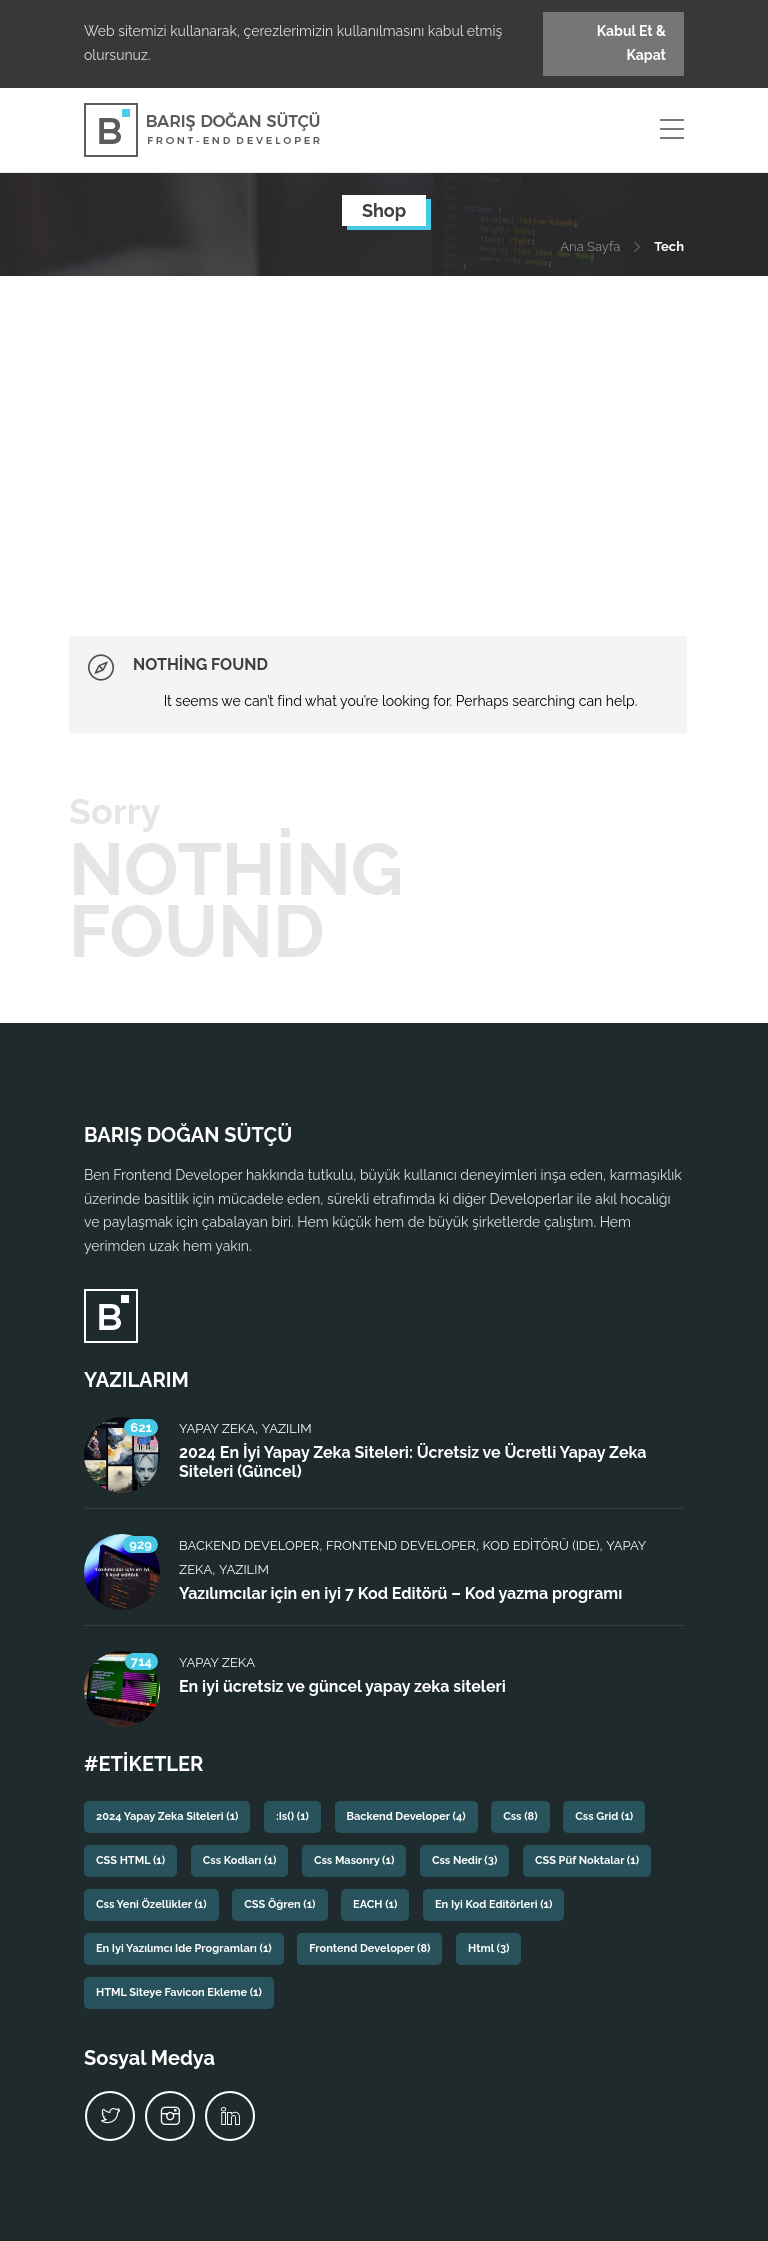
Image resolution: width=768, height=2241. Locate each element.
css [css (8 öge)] (520, 1816)
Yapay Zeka (217, 1428)
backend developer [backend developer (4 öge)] (406, 1816)
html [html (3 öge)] (488, 1948)
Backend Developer (249, 1545)
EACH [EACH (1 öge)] (375, 1904)
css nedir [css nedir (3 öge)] (464, 1860)
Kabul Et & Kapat (631, 43)
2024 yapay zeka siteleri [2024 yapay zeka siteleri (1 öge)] (167, 1816)
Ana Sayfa (590, 246)
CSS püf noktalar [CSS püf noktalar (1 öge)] (587, 1860)
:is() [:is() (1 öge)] (292, 1816)
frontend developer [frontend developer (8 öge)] (369, 1948)
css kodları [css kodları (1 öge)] (240, 1860)
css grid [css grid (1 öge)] (604, 1816)
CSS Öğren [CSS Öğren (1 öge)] (279, 1904)
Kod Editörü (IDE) (541, 1545)
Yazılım (287, 1428)
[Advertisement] (384, 426)
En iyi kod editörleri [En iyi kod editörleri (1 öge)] (493, 1904)
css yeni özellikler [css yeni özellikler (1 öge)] (151, 1904)
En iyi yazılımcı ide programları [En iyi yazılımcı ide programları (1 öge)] (184, 1948)
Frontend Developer (401, 1545)
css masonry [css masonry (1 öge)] (354, 1860)
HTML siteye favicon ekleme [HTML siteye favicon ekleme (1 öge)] (179, 1992)
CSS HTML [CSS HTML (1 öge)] (130, 1860)
